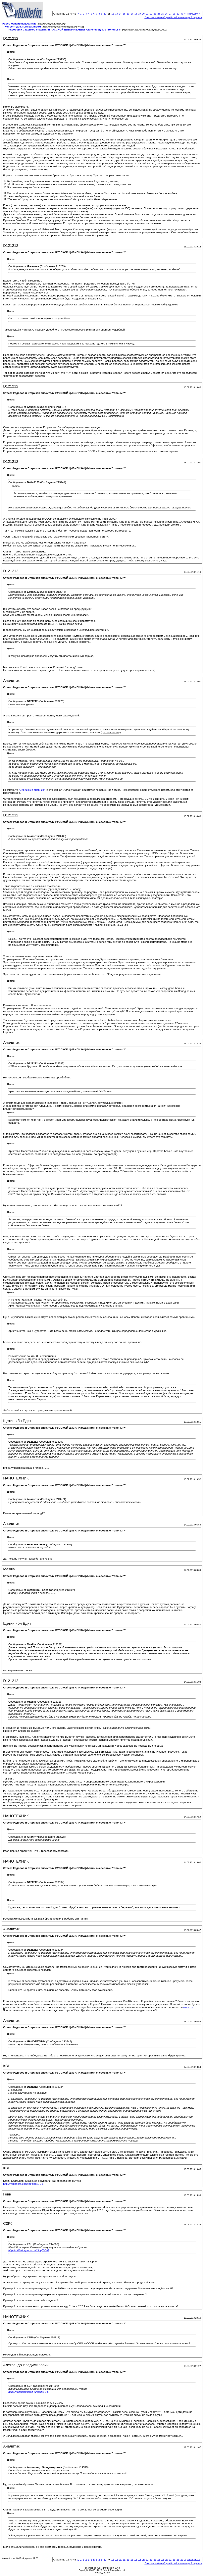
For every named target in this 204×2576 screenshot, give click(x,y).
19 (139, 14)
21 (147, 14)
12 (112, 14)
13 (116, 14)
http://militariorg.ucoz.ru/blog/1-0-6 (23, 2183)
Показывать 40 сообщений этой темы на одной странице (173, 17)
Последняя (193, 14)
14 (120, 14)
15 (124, 14)
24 (158, 14)
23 (155, 14)
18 (135, 14)
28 (174, 14)
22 (151, 14)
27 (170, 14)
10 (105, 14)
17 (132, 14)
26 (166, 14)
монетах (188, 2007)
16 (128, 14)
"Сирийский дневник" (32, 789)
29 (178, 14)
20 (143, 14)
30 (181, 14)
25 (162, 14)
